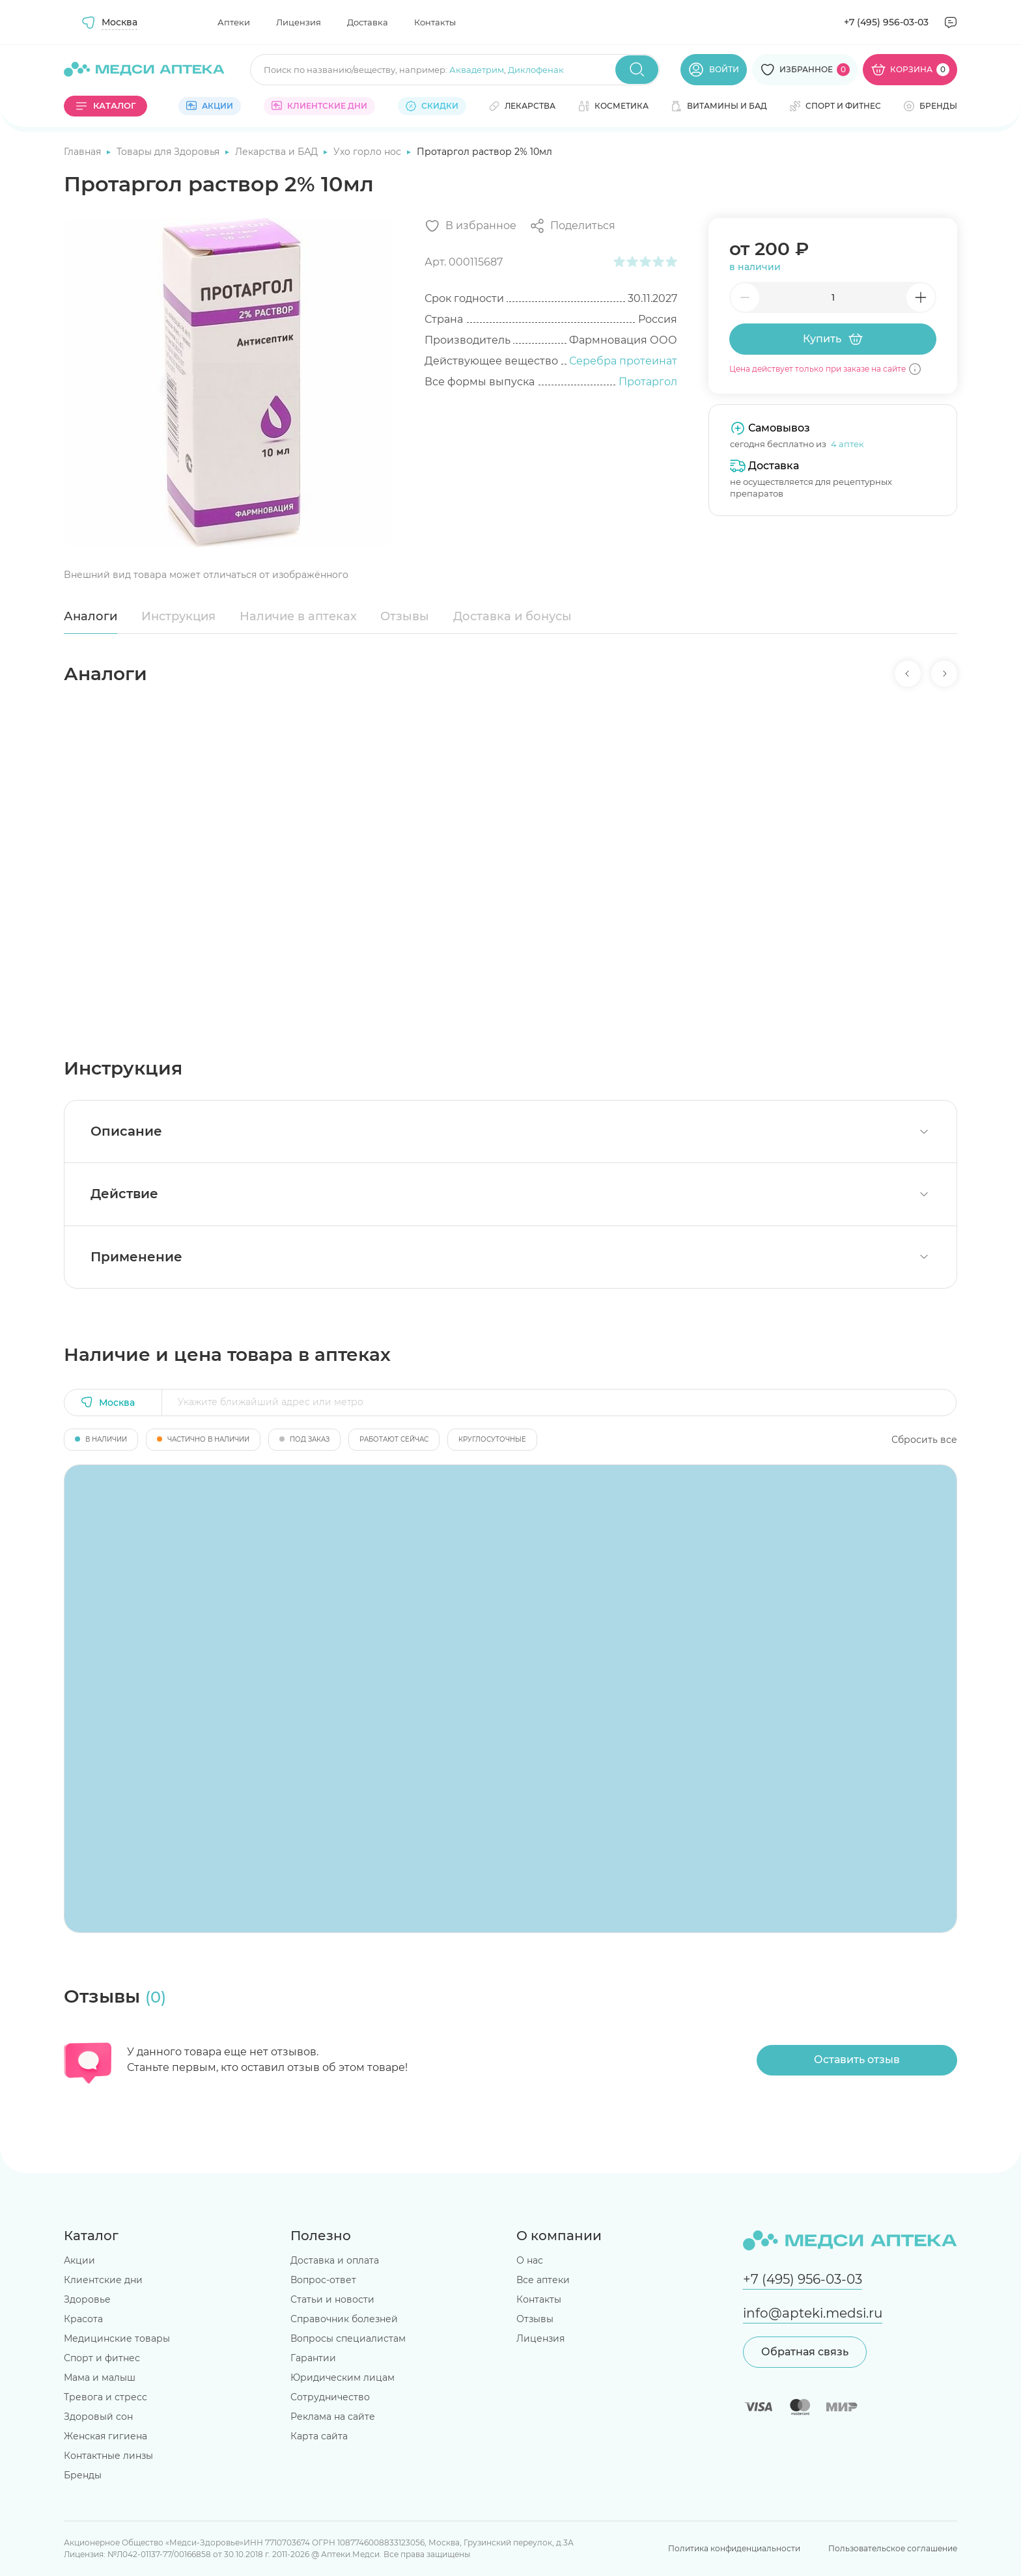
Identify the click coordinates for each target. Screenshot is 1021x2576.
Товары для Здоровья (169, 152)
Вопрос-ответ (323, 2280)
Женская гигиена (105, 2436)
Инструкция (178, 616)
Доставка (367, 22)
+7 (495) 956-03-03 (886, 22)
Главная (84, 152)
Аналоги (90, 616)
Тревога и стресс (105, 2397)
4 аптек (847, 444)
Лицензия (298, 22)
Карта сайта (319, 2436)
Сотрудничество (330, 2397)
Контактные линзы (108, 2455)
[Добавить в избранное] (470, 226)
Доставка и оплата (334, 2260)
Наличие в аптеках (298, 616)
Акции (79, 2260)
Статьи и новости (332, 2299)
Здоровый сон (98, 2416)
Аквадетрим (476, 69)
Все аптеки (543, 2280)
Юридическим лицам (342, 2377)
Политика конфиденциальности (734, 2548)
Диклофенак (536, 69)
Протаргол (648, 382)
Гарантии (313, 2358)
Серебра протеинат (623, 361)
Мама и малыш (99, 2377)
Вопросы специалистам (348, 2338)
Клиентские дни (103, 2280)
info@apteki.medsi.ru (812, 2313)
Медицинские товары (117, 2338)
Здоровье (87, 2299)
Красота (83, 2319)
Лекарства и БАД (277, 152)
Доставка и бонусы (512, 616)
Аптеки (233, 22)
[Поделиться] (572, 226)
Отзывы (404, 616)
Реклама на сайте (332, 2416)
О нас (529, 2260)
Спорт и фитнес (102, 2358)
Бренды (83, 2475)
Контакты (435, 22)
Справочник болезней (344, 2319)
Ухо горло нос (368, 152)
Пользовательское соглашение (892, 2548)
